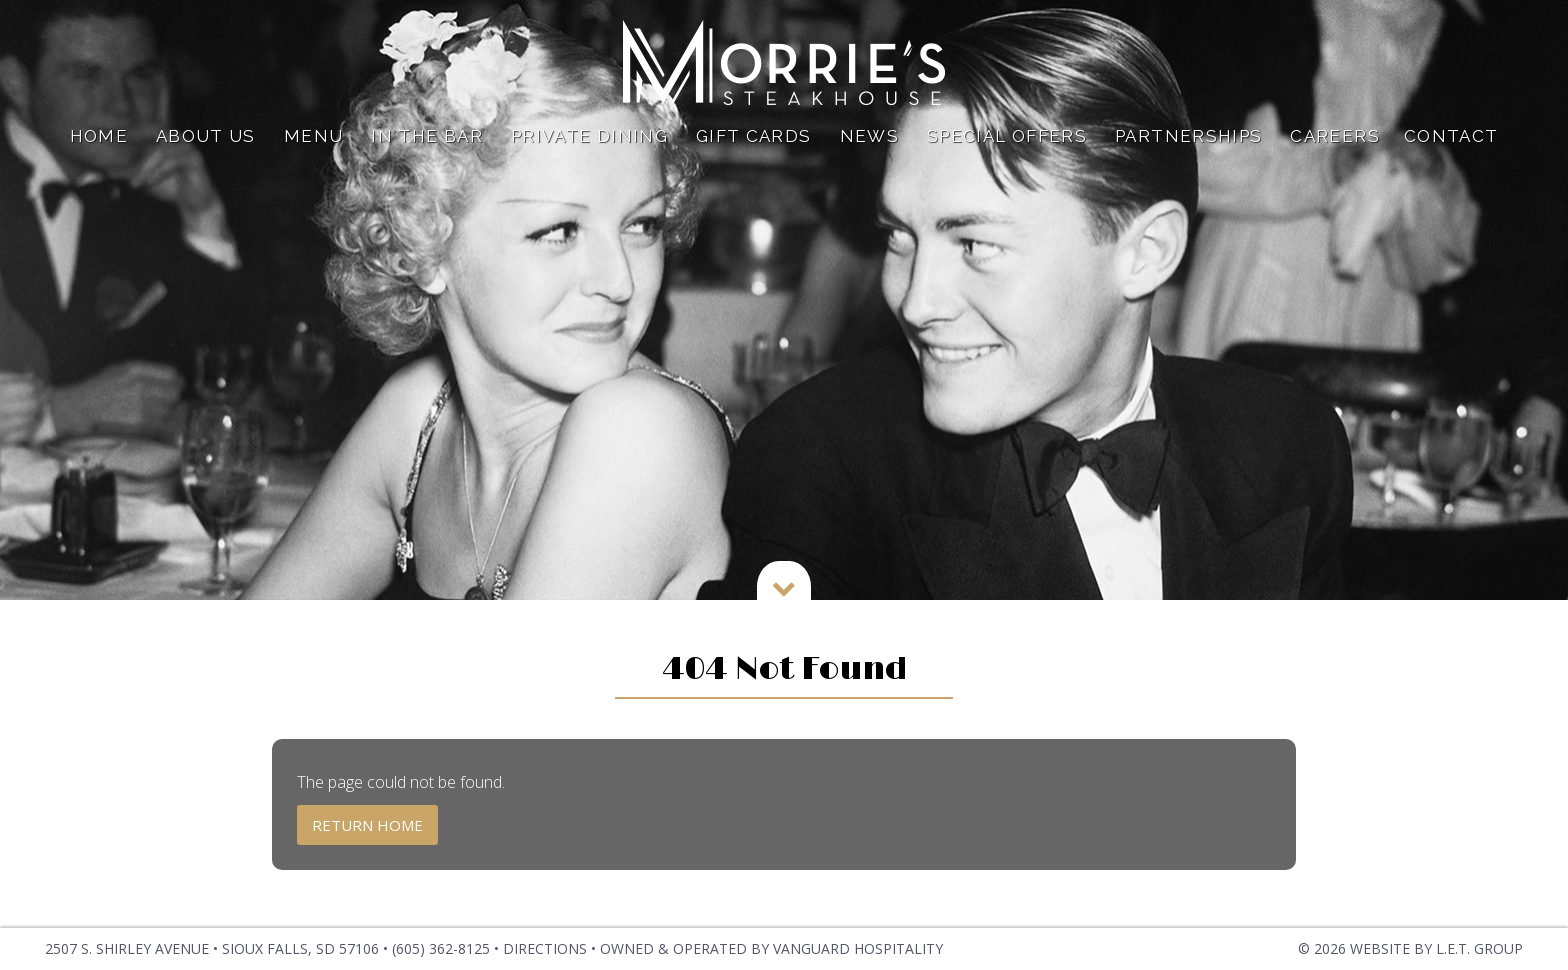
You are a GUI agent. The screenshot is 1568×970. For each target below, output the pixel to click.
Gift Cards (754, 136)
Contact (1451, 136)
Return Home (367, 825)
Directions (545, 948)
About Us (206, 136)
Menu (313, 136)
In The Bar (427, 136)
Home (99, 136)
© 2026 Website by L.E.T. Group (1410, 948)
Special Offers (1007, 136)
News (869, 136)
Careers (1335, 136)
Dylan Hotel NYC (784, 63)
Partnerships (1188, 136)
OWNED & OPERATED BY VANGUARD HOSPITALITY (771, 948)
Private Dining (589, 136)
